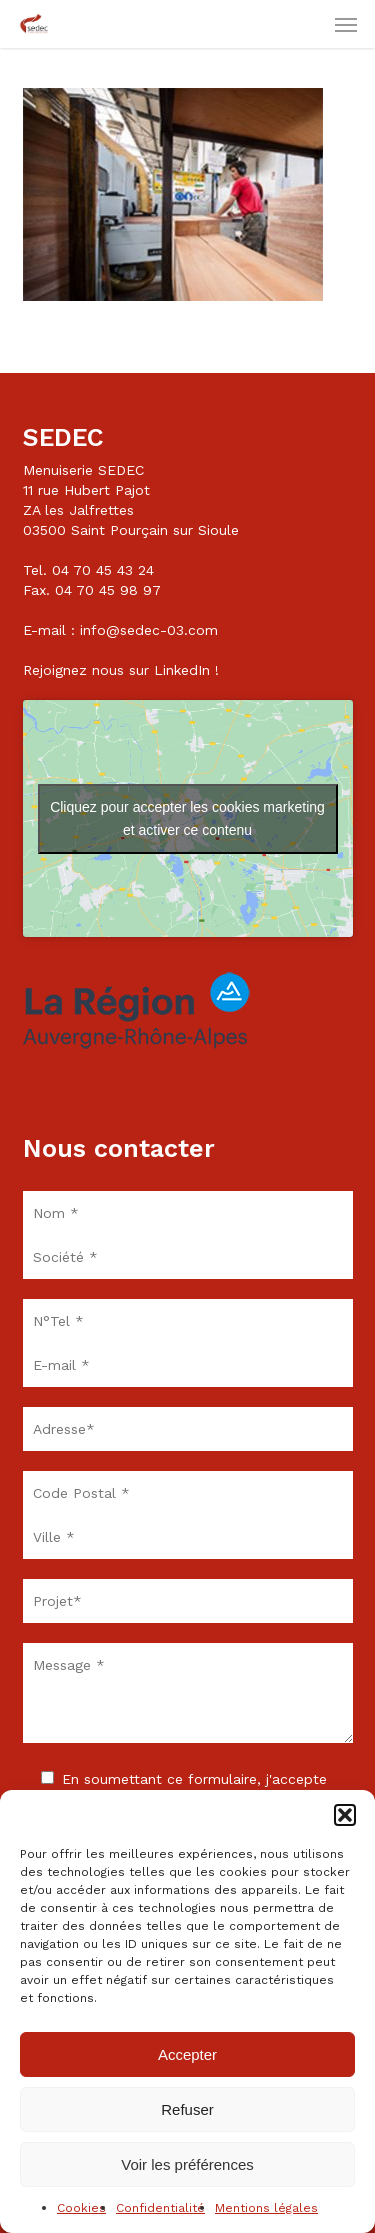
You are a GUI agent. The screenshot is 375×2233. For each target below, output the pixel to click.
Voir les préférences (187, 2164)
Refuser (187, 2109)
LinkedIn (182, 670)
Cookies (81, 2208)
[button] (345, 1815)
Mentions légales (266, 2208)
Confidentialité (160, 2208)
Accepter (187, 2054)
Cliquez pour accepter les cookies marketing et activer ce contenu (187, 818)
